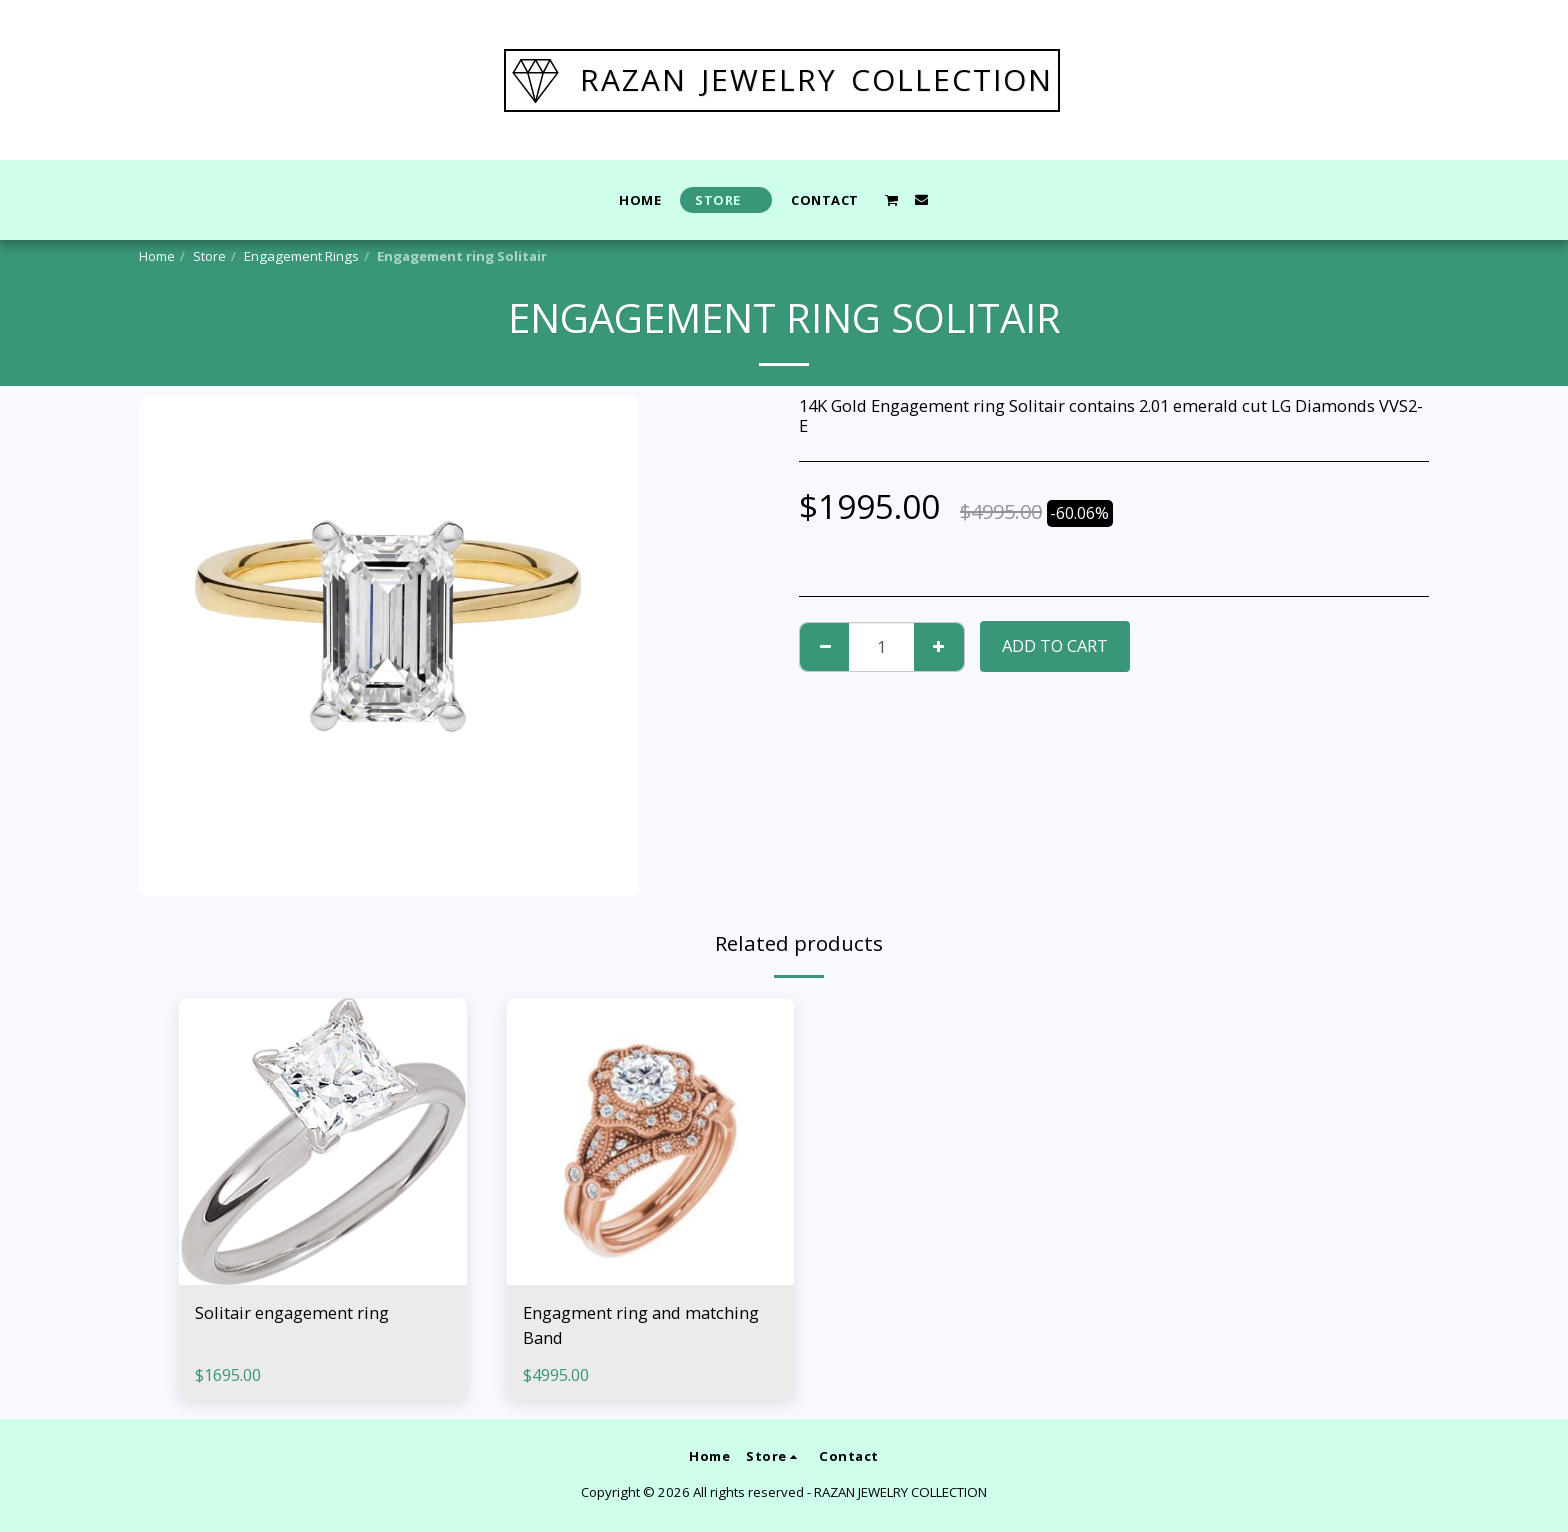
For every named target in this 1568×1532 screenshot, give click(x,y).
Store (209, 256)
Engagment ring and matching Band (641, 1325)
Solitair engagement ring (292, 1312)
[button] (892, 200)
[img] (323, 1142)
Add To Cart (1055, 645)
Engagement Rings (301, 256)
